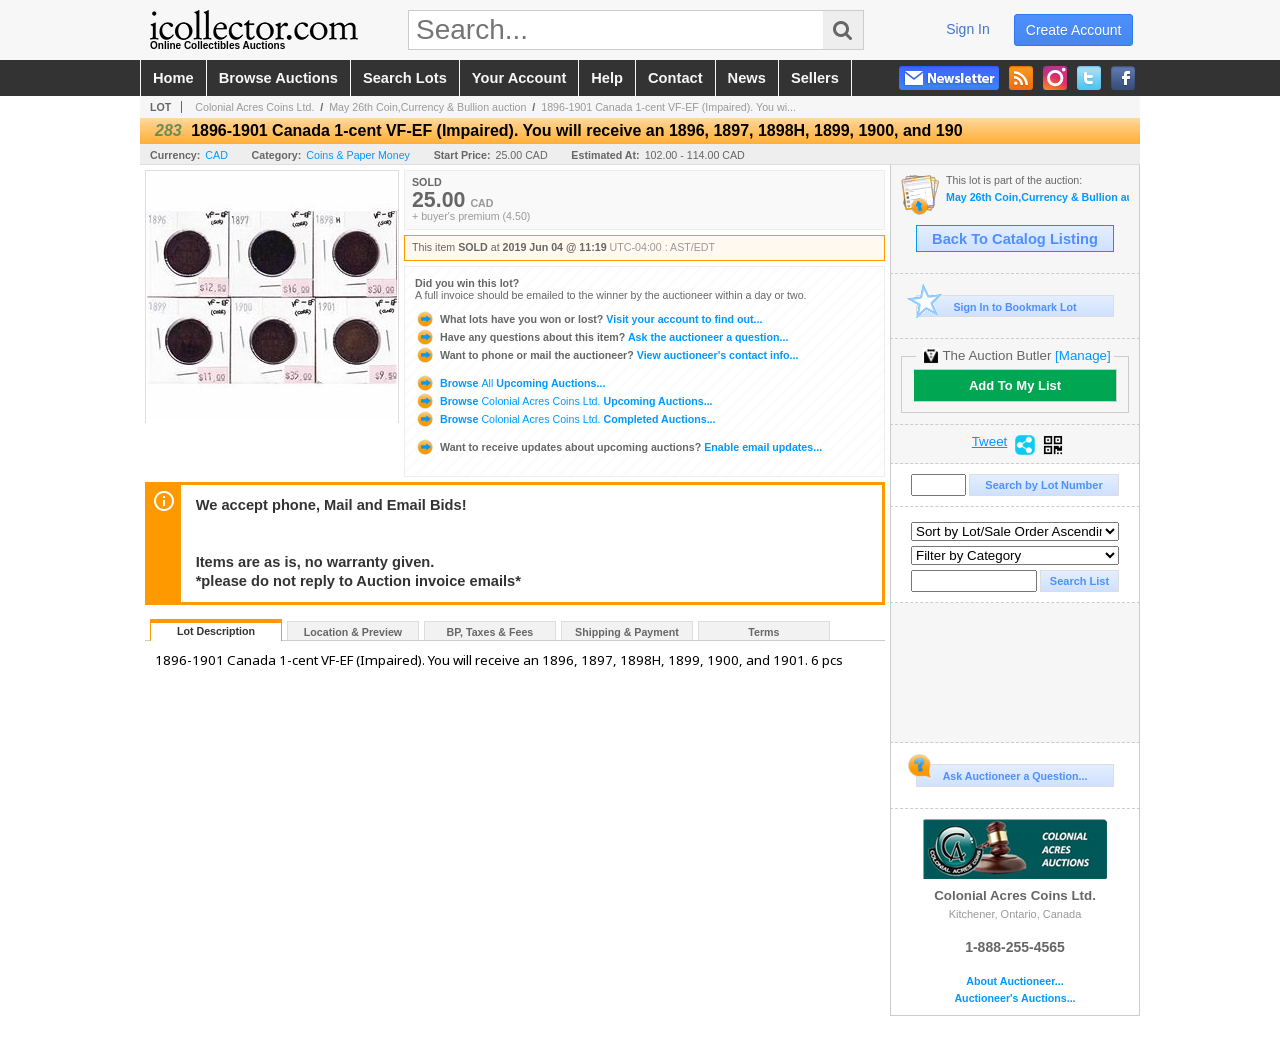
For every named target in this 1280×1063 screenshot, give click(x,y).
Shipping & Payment (627, 632)
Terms (763, 632)
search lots (405, 78)
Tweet (990, 442)
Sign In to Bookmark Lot (996, 306)
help (607, 78)
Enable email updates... (618, 447)
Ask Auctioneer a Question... (1001, 773)
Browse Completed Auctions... (565, 419)
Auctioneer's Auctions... (1014, 998)
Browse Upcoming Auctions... (510, 383)
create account (1074, 30)
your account (519, 78)
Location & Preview (353, 632)
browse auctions (278, 78)
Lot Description (216, 631)
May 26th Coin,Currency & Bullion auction (427, 107)
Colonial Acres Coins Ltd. (254, 107)
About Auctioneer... (1014, 981)
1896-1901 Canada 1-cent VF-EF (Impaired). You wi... (668, 107)
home (173, 78)
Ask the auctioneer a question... (601, 337)
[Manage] (1082, 355)
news (747, 78)
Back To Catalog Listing (1015, 239)
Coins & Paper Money (358, 155)
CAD (216, 155)
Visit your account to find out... (588, 319)
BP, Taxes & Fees (490, 632)
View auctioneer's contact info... (606, 355)
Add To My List (1015, 385)
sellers (815, 78)
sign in (968, 29)
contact (675, 78)
